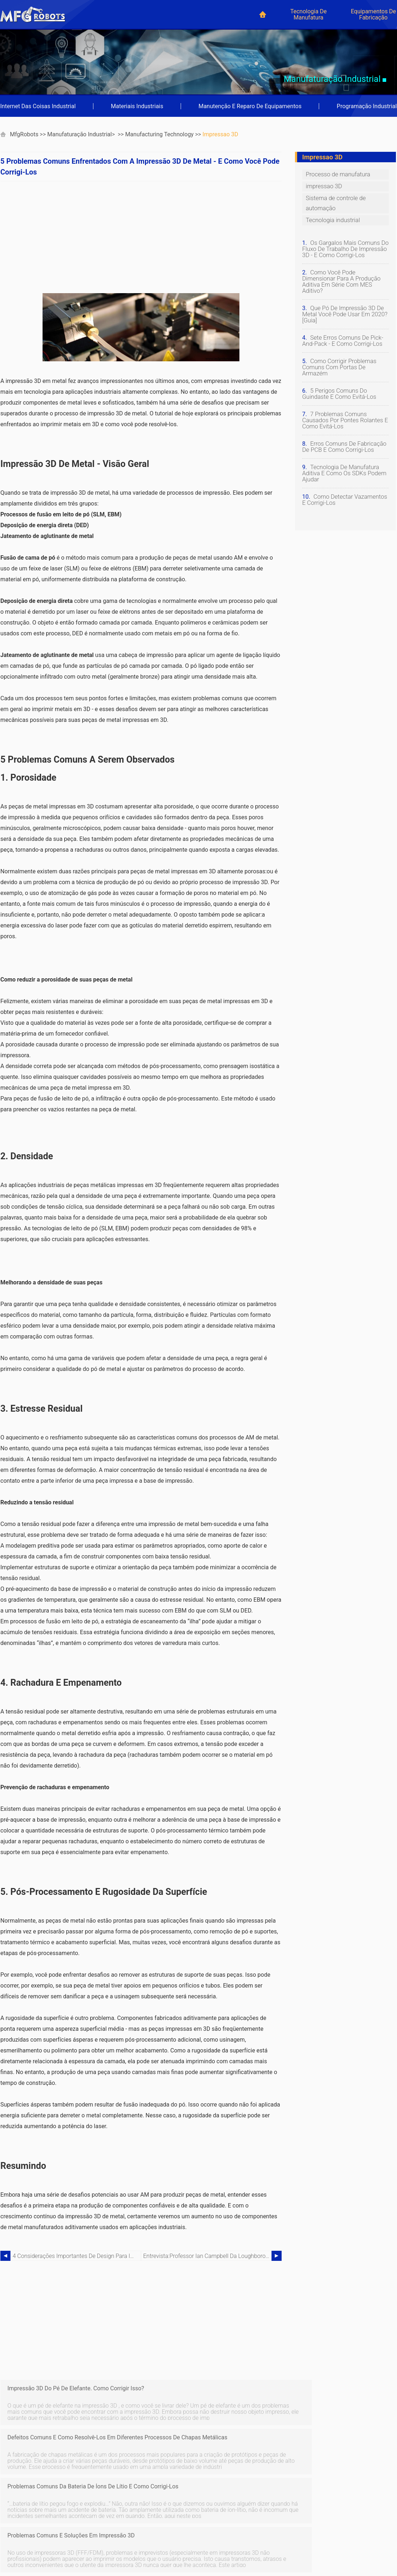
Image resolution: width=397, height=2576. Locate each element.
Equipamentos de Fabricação (373, 14)
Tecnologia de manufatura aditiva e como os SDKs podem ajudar (343, 467)
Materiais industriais (137, 106)
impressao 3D (220, 134)
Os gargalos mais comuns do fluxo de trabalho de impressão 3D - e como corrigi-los (344, 249)
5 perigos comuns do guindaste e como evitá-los (338, 387)
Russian (72, 2558)
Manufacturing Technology (159, 134)
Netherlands (17, 2558)
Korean (71, 2549)
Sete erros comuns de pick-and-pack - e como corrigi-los (341, 334)
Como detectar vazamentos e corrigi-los (343, 493)
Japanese (14, 2549)
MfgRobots (24, 134)
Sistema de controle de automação (335, 203)
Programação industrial (367, 106)
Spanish (12, 2531)
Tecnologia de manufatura (308, 14)
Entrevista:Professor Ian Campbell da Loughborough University (207, 2256)
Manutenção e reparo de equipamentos (249, 106)
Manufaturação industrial (79, 134)
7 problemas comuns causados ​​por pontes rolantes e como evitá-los (344, 414)
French (70, 2522)
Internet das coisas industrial (38, 106)
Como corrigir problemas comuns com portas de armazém (338, 361)
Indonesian (75, 2540)
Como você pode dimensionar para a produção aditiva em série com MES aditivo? (345, 278)
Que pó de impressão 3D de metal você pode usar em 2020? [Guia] (344, 308)
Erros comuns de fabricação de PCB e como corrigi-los (343, 440)
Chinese (12, 2540)
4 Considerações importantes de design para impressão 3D (77, 2256)
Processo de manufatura (337, 174)
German (12, 2522)
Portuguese (76, 2531)
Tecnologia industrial (332, 220)
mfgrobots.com (322, 2551)
